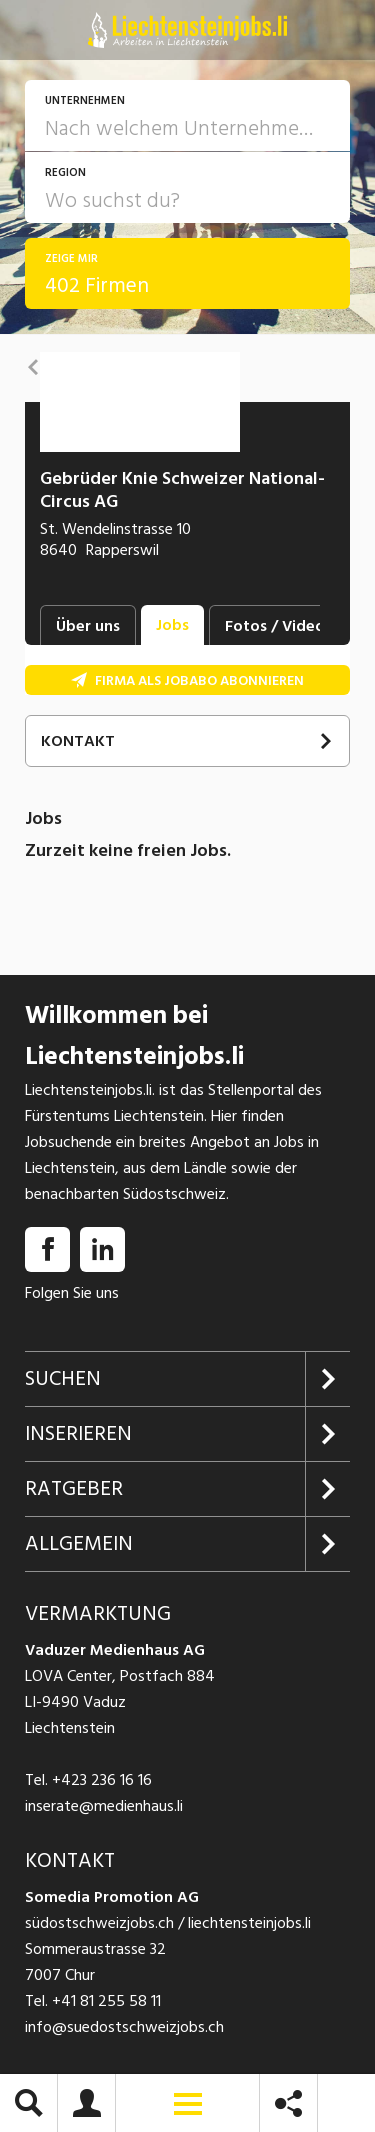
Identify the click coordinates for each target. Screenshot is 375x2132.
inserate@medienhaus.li (104, 1806)
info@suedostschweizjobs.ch (124, 2027)
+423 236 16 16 (102, 1780)
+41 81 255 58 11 (106, 2001)
